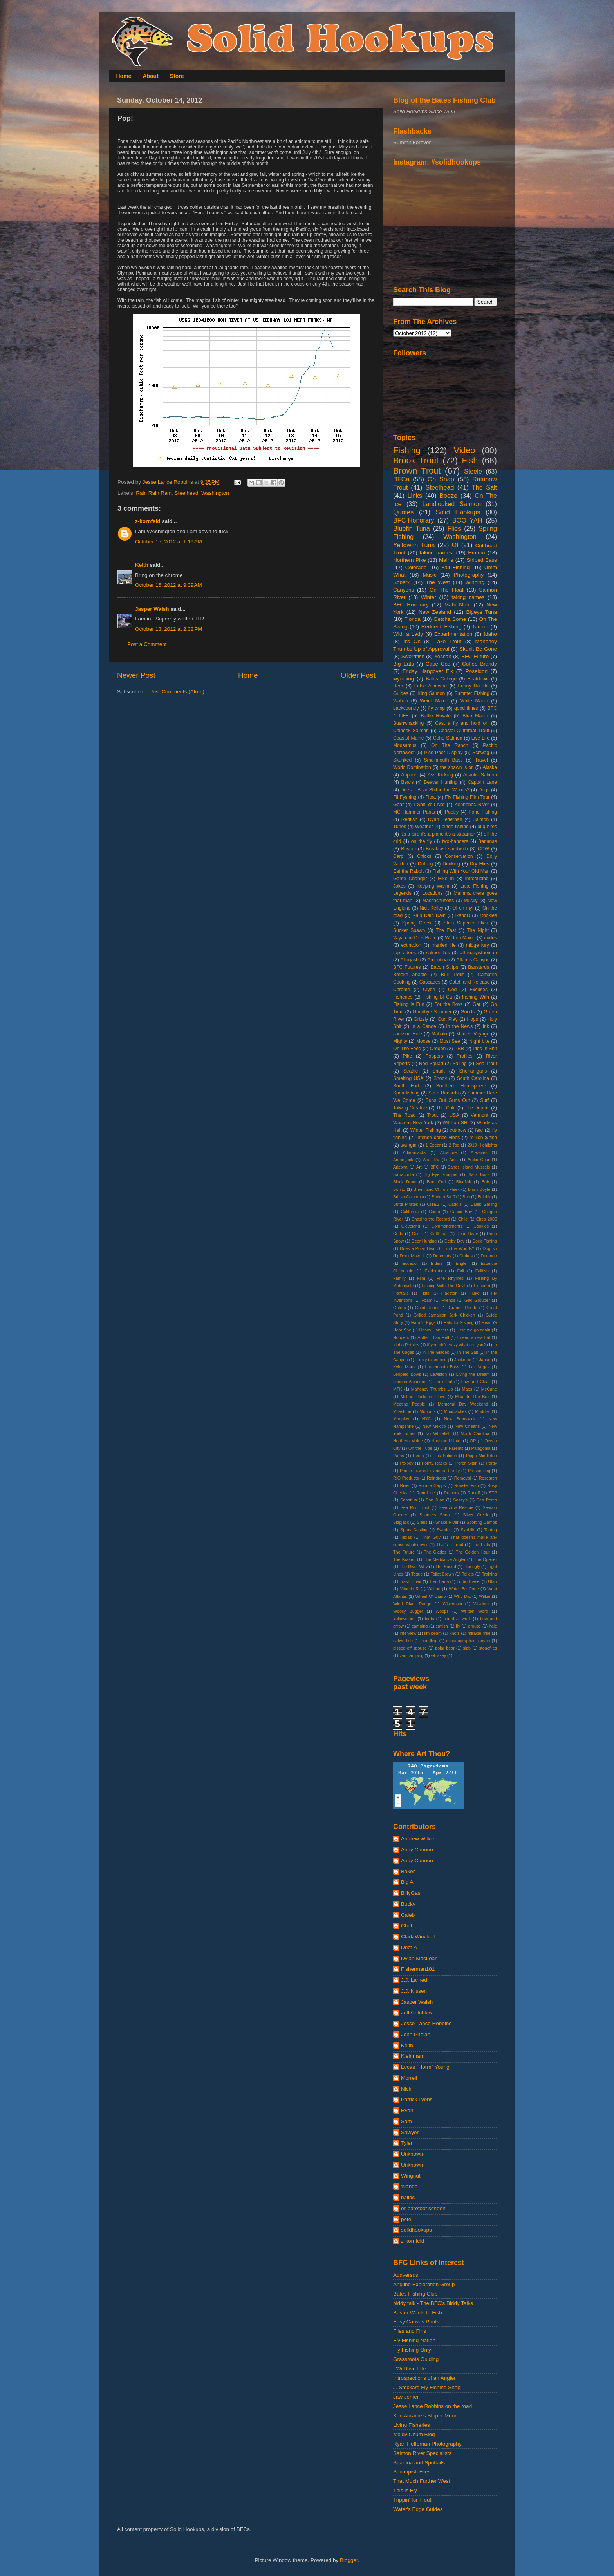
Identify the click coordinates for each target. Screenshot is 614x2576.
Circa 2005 (486, 1219)
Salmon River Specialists (422, 2453)
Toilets (468, 1574)
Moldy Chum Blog (414, 2434)
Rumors (451, 1493)
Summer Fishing (471, 693)
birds (429, 1618)
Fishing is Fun (408, 1004)
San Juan (435, 1500)
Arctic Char (478, 1159)
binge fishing (455, 826)
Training (489, 1574)
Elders (437, 1263)
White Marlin (474, 701)
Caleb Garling (483, 1204)
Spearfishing (406, 1093)
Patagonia (481, 1448)
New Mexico (434, 1426)
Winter (428, 597)
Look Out (443, 1381)
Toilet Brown (442, 1574)
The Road (404, 1115)
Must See (450, 1041)
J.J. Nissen (414, 1991)
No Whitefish (438, 1433)
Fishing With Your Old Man (461, 871)
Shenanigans (473, 1071)
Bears (407, 782)
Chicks (424, 856)
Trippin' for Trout (412, 2500)
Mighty (400, 1041)
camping (420, 1626)
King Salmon (431, 693)
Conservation (459, 856)
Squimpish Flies (411, 2472)
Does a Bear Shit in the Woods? (435, 789)
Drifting (425, 864)
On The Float (447, 590)
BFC (434, 1167)
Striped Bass (481, 560)
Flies (454, 528)
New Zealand (435, 612)
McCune (489, 1389)
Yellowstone (404, 1618)
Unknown (412, 2154)
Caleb (408, 1915)
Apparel (409, 775)
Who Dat (462, 1596)
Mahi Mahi (457, 605)
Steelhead (187, 493)
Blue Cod (436, 1181)
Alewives (479, 1152)
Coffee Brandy (479, 664)
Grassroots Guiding (416, 2359)
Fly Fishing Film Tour (467, 797)
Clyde (429, 989)
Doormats (442, 1256)
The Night (478, 930)
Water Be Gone (464, 1588)
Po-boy (406, 1463)
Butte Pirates (405, 1204)
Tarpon (480, 627)
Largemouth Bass (442, 1366)
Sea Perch (487, 1500)
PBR (459, 1048)
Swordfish (412, 656)
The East (446, 930)
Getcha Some (449, 619)
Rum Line (425, 1493)
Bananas (487, 841)
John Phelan (415, 2034)
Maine (446, 560)
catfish (442, 1626)
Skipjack (401, 1522)
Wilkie (484, 1596)
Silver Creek (475, 1514)
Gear (398, 804)
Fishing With (475, 997)
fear (479, 1130)
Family (399, 1278)
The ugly (472, 1566)
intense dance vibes (438, 1137)
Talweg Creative (410, 1108)
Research (488, 1478)
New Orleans (467, 1426)
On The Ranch (449, 745)
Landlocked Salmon (451, 503)
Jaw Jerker (406, 2397)
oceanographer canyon (468, 1640)
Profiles (464, 1056)
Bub (466, 1196)
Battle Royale (436, 715)
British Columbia (408, 1196)
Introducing (476, 878)
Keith (141, 565)
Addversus (405, 2275)
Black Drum (405, 1181)
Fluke (474, 1293)
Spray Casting (414, 1529)
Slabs (422, 1522)
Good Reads (427, 1307)
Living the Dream (473, 1374)
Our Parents (451, 1448)
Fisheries (402, 997)
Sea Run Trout (414, 1507)
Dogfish (489, 1248)
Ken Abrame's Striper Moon (425, 2416)
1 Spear (433, 1145)
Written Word (474, 1611)
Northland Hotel (446, 1440)
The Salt (484, 487)
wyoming (403, 679)
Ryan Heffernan (445, 819)
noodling (429, 1640)
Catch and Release (469, 982)
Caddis (455, 1204)
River (405, 1485)
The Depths (477, 1108)
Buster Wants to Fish (417, 2313)
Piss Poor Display (443, 752)
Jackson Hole (407, 1034)
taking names (467, 597)
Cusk (417, 1233)
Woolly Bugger (408, 1611)
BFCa (401, 479)
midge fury (477, 945)
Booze (448, 495)
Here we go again (473, 1330)
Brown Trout (417, 471)
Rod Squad (431, 1063)
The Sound (445, 1566)
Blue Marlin (475, 715)
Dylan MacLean (419, 1958)
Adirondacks (414, 1152)
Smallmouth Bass (443, 760)
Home (124, 76)
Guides (400, 693)
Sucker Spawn (409, 930)
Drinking (451, 864)
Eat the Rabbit (408, 871)
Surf (484, 1100)
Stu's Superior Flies (466, 923)
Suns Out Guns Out (448, 1100)
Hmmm (476, 552)
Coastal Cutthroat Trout (464, 730)
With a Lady (408, 634)
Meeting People (409, 1404)
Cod (452, 989)
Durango (489, 1256)
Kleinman (412, 2056)
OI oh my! (462, 908)
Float (430, 797)
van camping (411, 1655)
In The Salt (467, 1352)
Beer (398, 686)
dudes (490, 938)
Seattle (410, 1071)
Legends (402, 893)
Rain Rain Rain (154, 493)
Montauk (427, 1411)
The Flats (481, 1544)
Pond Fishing (482, 812)
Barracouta (403, 1174)
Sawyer (410, 2132)
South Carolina (473, 1078)
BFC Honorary (411, 605)
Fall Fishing (455, 567)
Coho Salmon (447, 738)
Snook (440, 1078)
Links (414, 495)
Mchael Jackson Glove (423, 1396)
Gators (399, 1307)
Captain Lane (482, 782)
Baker (408, 1871)
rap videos (404, 952)
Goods (467, 1012)
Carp (398, 856)
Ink (486, 1026)
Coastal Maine (408, 738)
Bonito (399, 1189)
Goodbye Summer (432, 1012)
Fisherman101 (418, 1969)
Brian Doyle (479, 1189)
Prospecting (479, 1470)
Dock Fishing (484, 1241)
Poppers (434, 1056)
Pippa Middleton (481, 1455)
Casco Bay (461, 1211)
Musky (470, 900)
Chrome (401, 989)
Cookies (481, 1226)
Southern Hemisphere (461, 1086)
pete (406, 2219)
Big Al (408, 1882)
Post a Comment (147, 644)
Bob (485, 1181)
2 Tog (454, 1145)
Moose (423, 1041)
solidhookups (416, 2230)
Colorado (416, 567)
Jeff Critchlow (417, 2012)
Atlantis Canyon (472, 959)
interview (408, 1633)
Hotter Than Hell (433, 1337)
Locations (432, 893)
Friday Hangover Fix (428, 671)
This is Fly (405, 2490)
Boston (408, 849)
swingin (409, 1145)
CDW (483, 849)
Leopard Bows (407, 1374)
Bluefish (463, 1181)
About (150, 76)
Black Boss (478, 1174)
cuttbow (458, 1130)
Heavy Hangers (434, 1330)
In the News (459, 1026)
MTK (397, 1389)
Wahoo (400, 701)
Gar (476, 1004)
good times (466, 708)
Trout (432, 1115)
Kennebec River (472, 804)
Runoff (474, 1493)
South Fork (406, 1086)
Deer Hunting (424, 1241)
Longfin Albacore (409, 1381)
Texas (406, 1537)
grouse (474, 1626)
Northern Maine (408, 1440)
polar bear (445, 1648)
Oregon (438, 1048)
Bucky (408, 1904)
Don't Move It (412, 1256)
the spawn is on (457, 767)
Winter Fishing (425, 1130)
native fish (403, 1640)
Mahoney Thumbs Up (432, 1389)
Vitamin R (409, 1588)
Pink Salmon (445, 1455)
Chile (463, 1219)
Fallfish (482, 1270)
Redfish (409, 819)
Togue (417, 1574)
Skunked (402, 760)
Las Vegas (479, 1366)
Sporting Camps (481, 1522)
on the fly (421, 841)
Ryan (407, 2110)
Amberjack (403, 1159)
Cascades (430, 982)
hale (493, 1626)
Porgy (491, 1463)
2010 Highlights (482, 1145)
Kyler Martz (404, 1366)
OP (473, 1440)
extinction (411, 945)
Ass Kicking (440, 775)
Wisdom (481, 1603)
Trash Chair (410, 1581)
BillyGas (411, 1893)
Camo (434, 1211)
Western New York (413, 1122)
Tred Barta (439, 1581)
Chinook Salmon (411, 730)
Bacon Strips (445, 967)
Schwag (480, 752)
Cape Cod (438, 664)
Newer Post (136, 675)
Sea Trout (486, 1063)
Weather (424, 826)
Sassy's (460, 1500)
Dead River (468, 1233)
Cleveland (410, 1226)
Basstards (478, 967)
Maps (467, 1389)
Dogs (484, 789)
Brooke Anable (410, 974)
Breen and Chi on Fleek (437, 1189)
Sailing (459, 1063)
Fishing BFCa (437, 997)
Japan (484, 1359)
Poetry (452, 812)
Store (177, 76)
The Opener (485, 1559)
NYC (426, 1418)
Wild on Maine (460, 938)
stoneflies (488, 1648)
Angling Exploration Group (424, 2284)
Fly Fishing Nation (414, 2340)
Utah (492, 1581)
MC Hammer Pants (414, 812)
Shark (438, 1071)
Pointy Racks (434, 1463)
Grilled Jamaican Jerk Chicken (444, 1315)
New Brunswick (460, 1418)
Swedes (444, 1529)
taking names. (437, 552)
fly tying (436, 708)
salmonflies (438, 952)
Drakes (466, 1256)
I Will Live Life (409, 2369)
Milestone (402, 1411)
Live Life (480, 738)
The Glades (435, 1552)
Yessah (442, 656)
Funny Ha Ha (473, 686)
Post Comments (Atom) (177, 692)
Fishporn (482, 1285)
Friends (448, 1300)
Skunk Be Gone (478, 649)
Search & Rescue (456, 1507)
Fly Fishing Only (412, 2350)
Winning (474, 582)
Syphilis (467, 1529)
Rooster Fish (466, 1485)
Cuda (398, 1233)
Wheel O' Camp (430, 1596)
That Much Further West (421, 2481)
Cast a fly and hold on (461, 723)
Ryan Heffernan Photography (427, 2444)
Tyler (406, 2143)
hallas (408, 2197)
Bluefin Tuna (411, 528)
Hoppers (401, 1337)
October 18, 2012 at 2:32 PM (168, 629)
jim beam (433, 1633)
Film (421, 1278)
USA (454, 1115)
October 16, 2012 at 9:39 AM (168, 585)
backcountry (406, 708)
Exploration (435, 1270)
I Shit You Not (429, 804)
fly (458, 1626)
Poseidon (477, 671)
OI (454, 544)
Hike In (446, 878)
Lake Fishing (474, 886)
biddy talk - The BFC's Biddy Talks (433, 2303)
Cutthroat (439, 1233)
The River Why (413, 1566)
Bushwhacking (408, 723)
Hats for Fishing (459, 1322)
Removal (462, 1478)
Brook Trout (416, 460)
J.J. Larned (414, 1980)
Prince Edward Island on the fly (430, 1470)
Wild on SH (454, 1122)
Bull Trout (452, 974)
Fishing (407, 450)
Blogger (349, 2560)
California (410, 1211)
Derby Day (454, 1241)
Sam (406, 2121)
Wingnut (411, 2176)
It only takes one (430, 1359)
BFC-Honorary (413, 520)
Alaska (490, 767)
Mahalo (439, 1034)
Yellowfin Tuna (414, 544)
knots (455, 1633)
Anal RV (431, 1159)
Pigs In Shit (485, 1048)
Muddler (482, 1411)
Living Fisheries (411, 2425)
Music (429, 575)
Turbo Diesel (468, 1581)
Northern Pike (409, 560)
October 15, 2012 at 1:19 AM (168, 542)
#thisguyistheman (478, 952)
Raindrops (436, 1478)
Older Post (358, 675)
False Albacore (430, 686)
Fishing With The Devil (444, 1285)
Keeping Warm (433, 886)
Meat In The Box (472, 1396)
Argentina (437, 959)
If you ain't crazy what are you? (456, 1344)
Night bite (479, 1041)
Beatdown (478, 679)
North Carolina (475, 1433)
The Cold (446, 1108)
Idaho (490, 634)
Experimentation (453, 634)
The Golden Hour (473, 1552)
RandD (462, 915)
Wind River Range (412, 1603)
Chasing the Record (431, 1219)
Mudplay (401, 1418)
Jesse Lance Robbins (426, 2023)
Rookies (488, 915)
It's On (412, 641)
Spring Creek (417, 923)
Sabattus (408, 1500)
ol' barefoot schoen (423, 2208)
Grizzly (421, 1019)
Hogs (472, 1019)
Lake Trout (447, 641)
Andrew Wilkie (418, 1839)
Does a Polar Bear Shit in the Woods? (437, 1248)
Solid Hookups (458, 512)
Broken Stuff (443, 1196)
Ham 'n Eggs (423, 1322)
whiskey (438, 1655)
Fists (425, 1293)
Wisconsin (452, 1603)
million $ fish (483, 1137)
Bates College (441, 679)
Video (464, 450)
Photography (469, 575)
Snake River (447, 1522)
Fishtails (401, 1293)
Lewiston (438, 1374)
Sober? (401, 582)
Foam (426, 1300)
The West (438, 582)
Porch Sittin (466, 1463)
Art (419, 1167)
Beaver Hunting (440, 782)
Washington (215, 493)
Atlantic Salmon (480, 775)
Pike (407, 1056)
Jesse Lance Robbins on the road (432, 2406)
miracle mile (479, 1633)
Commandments (446, 1226)
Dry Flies (479, 864)
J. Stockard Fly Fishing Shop (426, 2387)
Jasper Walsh (152, 609)
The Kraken (404, 1559)
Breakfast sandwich (447, 849)
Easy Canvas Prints (416, 2322)
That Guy (431, 1537)
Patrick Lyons (417, 2099)
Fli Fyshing (404, 797)
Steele (473, 471)
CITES (433, 1204)
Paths (398, 1455)
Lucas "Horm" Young (425, 2067)
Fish (470, 460)
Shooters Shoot (435, 1514)
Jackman (462, 1359)
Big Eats (403, 664)
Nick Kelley (431, 908)
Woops (441, 1611)
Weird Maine (434, 701)
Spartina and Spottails (419, 2463)
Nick (406, 2089)
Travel (481, 760)
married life (444, 945)
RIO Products (406, 1478)
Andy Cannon (417, 1849)
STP (493, 1493)
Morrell (409, 2078)
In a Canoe (423, 1026)
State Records (443, 1093)
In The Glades (435, 1352)
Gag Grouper (477, 1300)
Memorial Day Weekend (463, 1404)
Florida (413, 619)
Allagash (409, 959)
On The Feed (407, 1048)
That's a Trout (449, 1544)
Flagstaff (449, 1293)
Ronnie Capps (432, 1485)
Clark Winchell (418, 1936)
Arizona (400, 1167)
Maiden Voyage (472, 1034)
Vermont (479, 1115)
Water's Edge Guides (418, 2509)
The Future (404, 1552)
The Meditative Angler (445, 1559)
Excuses (479, 989)
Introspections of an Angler (424, 2378)
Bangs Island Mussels (469, 1167)
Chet (406, 1925)
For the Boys (448, 1004)
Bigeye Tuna (481, 612)
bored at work (457, 1618)
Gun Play (447, 1019)
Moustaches (455, 1411)
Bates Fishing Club (415, 2294)
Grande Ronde (463, 1307)
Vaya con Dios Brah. (414, 938)
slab (467, 1648)
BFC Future (475, 656)
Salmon (481, 819)
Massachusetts (438, 900)
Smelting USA (408, 1078)
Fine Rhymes (450, 1278)
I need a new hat (473, 1337)
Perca (418, 1455)
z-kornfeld (148, 521)
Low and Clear (475, 1381)
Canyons (403, 590)
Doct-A (409, 1947)
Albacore (448, 1152)
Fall (460, 1270)
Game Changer (410, 878)
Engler (462, 1263)
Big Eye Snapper (441, 1174)
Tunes (399, 826)
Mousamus (404, 745)
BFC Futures (407, 967)
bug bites (487, 826)
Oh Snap (441, 479)
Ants (453, 1159)
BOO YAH (467, 520)
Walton (433, 1588)
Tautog (490, 1529)
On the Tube (420, 1448)
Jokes (399, 886)
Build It (484, 1196)
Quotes (403, 512)
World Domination (412, 767)
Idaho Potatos (406, 1344)
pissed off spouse (410, 1648)
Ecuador (410, 1263)
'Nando (409, 2186)
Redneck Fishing (441, 627)
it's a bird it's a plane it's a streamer (437, 834)
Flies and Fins (409, 2331)
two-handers (455, 841)
